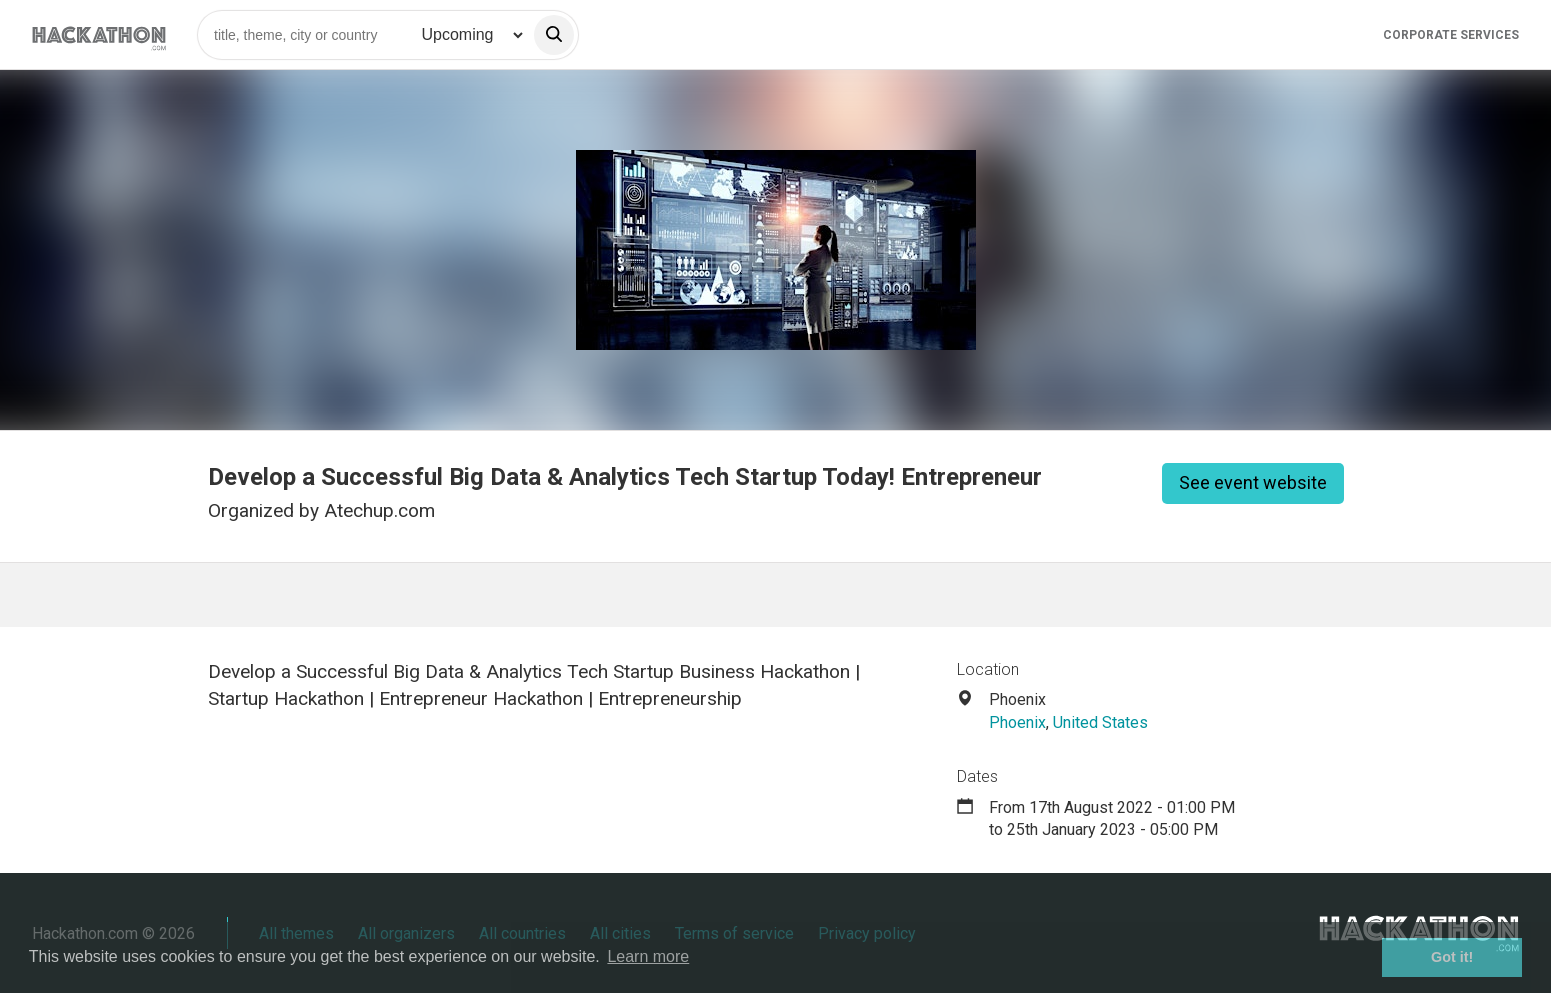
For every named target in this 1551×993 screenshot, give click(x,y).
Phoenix (1017, 722)
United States (1100, 722)
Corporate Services (1451, 35)
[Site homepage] (99, 34)
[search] (554, 35)
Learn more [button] (648, 956)
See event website (1253, 482)
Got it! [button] (1452, 957)
